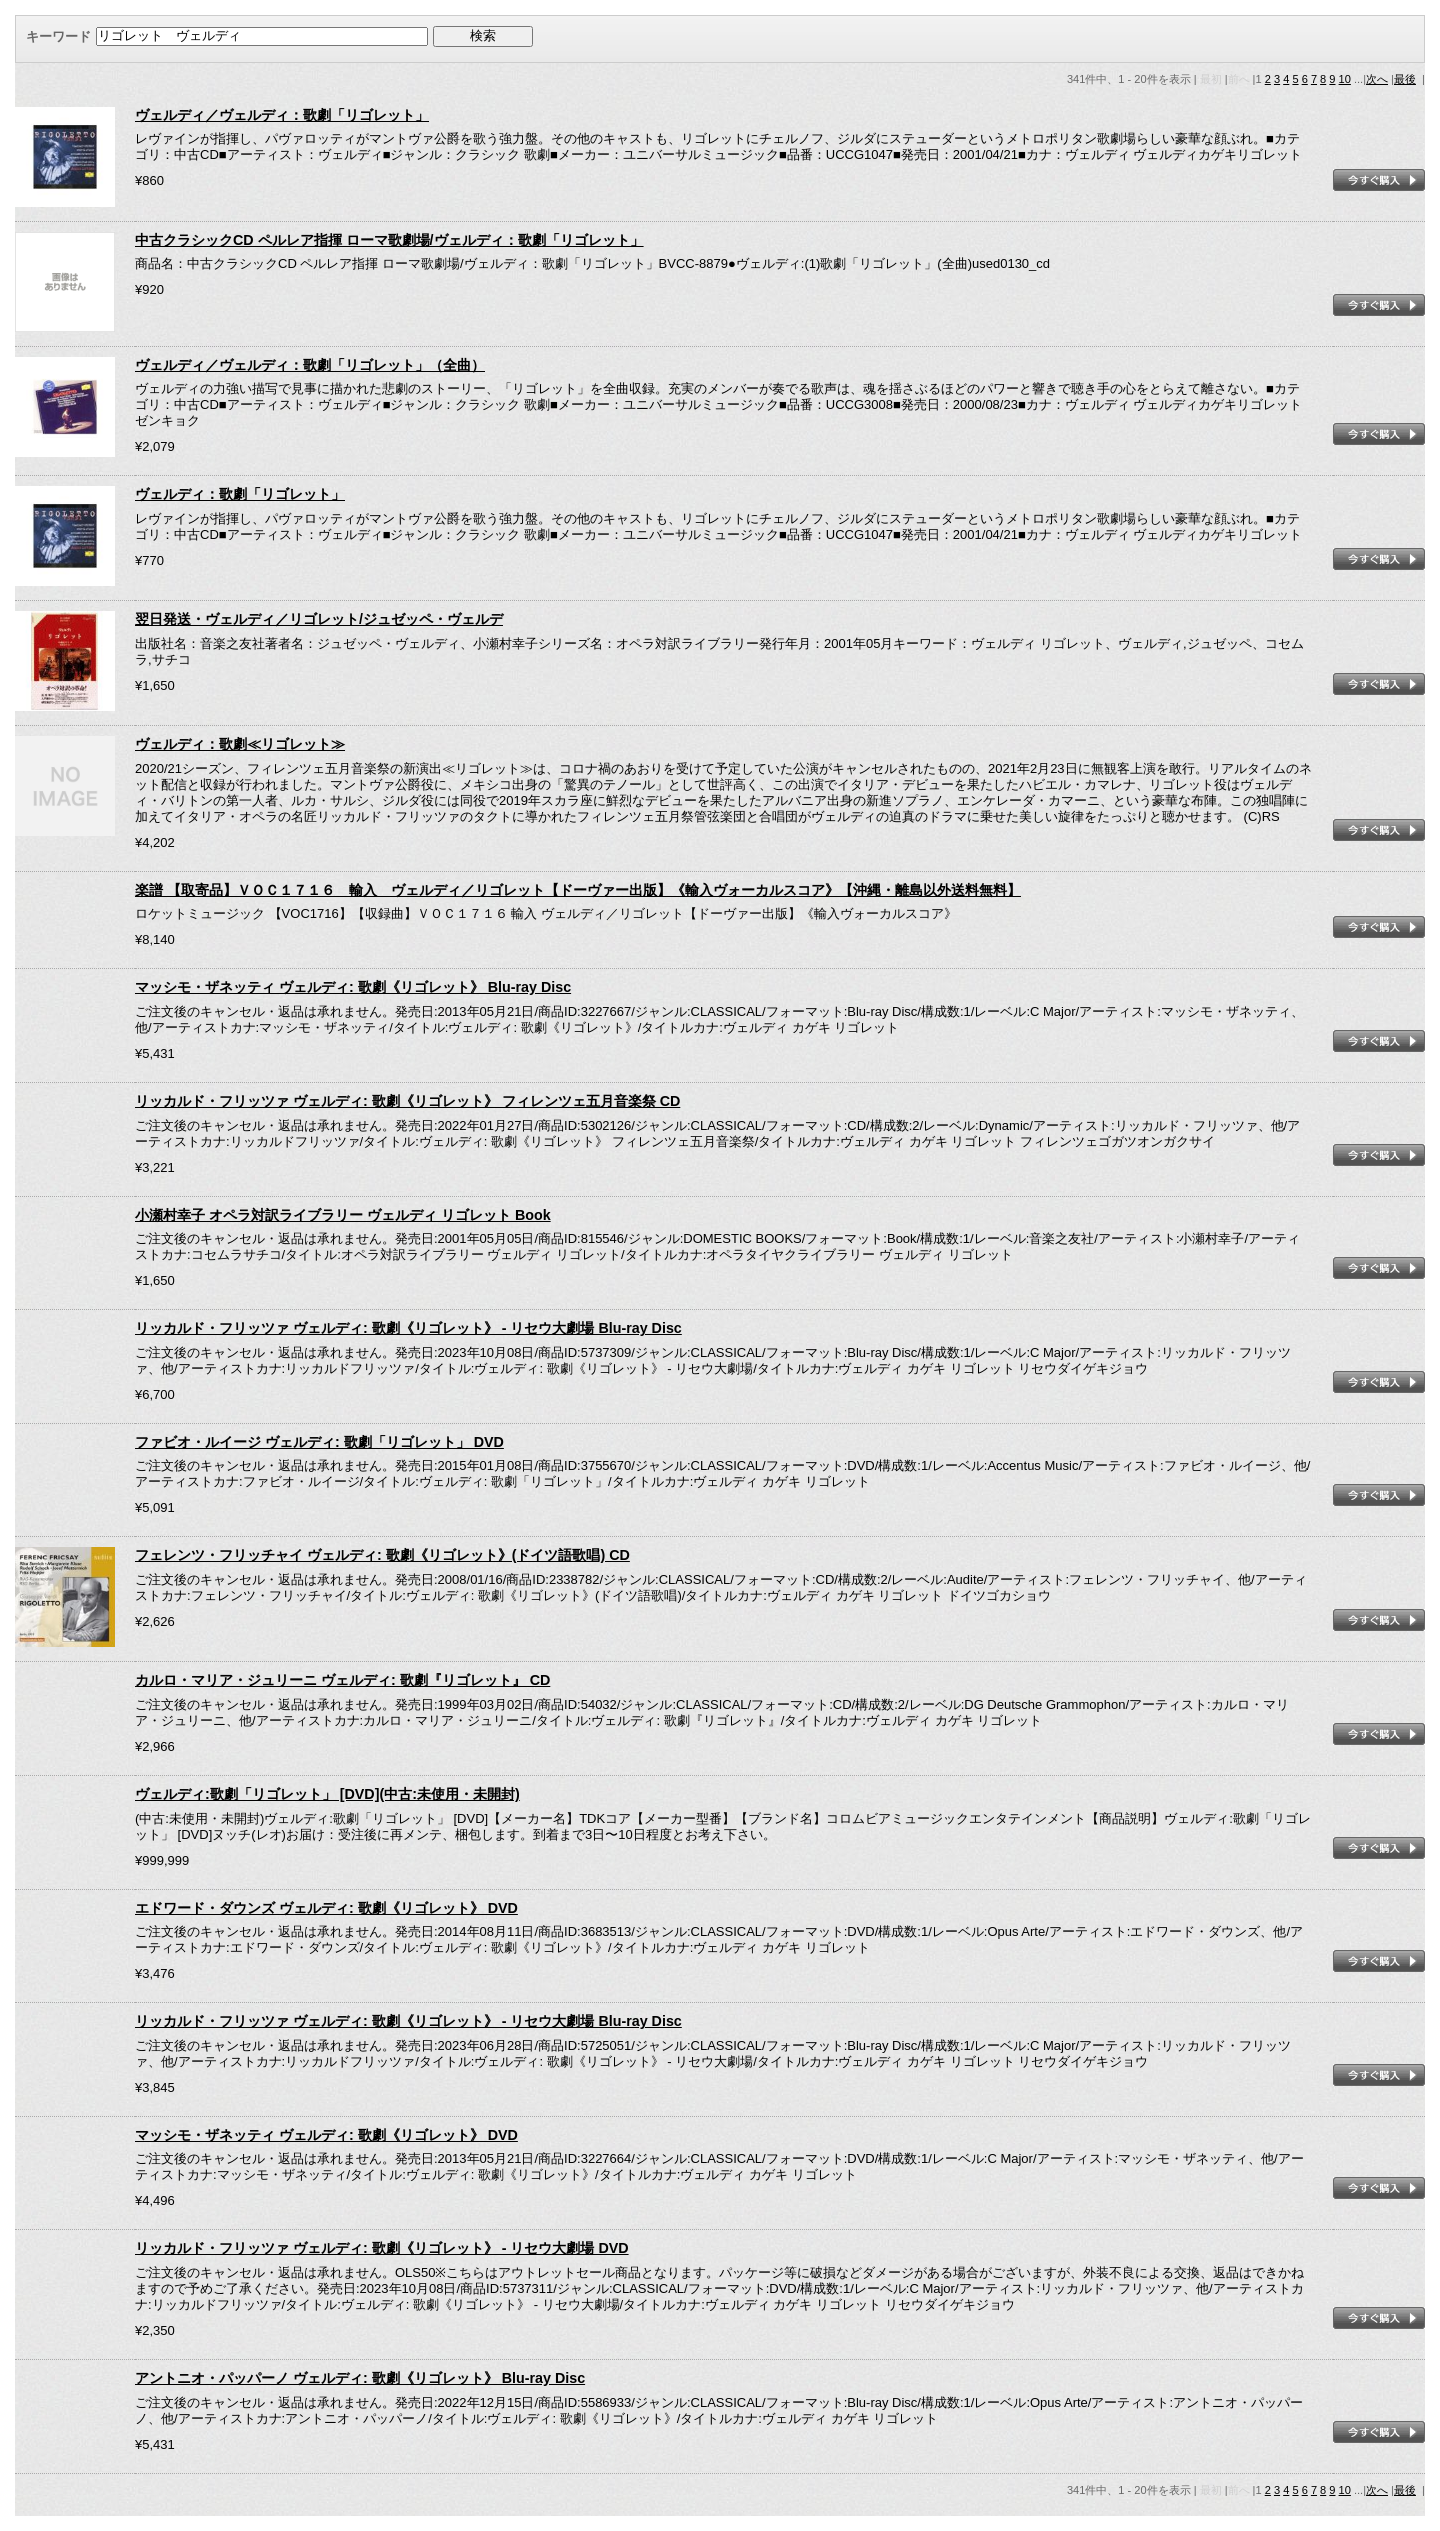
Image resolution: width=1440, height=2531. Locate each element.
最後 (1405, 79)
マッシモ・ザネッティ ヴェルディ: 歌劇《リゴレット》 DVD (326, 2135)
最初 (1211, 79)
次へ (1377, 79)
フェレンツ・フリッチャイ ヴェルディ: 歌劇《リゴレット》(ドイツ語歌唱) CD (382, 1555)
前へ (1239, 79)
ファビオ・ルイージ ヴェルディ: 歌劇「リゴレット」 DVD (319, 1442)
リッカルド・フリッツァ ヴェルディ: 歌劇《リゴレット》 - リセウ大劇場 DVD (382, 2248)
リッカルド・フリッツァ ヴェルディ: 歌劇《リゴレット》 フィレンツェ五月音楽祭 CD (407, 1101)
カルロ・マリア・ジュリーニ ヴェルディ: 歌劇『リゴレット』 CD (342, 1680)
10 (1345, 79)
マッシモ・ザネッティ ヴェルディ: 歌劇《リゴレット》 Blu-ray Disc (353, 987)
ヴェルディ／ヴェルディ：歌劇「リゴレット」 (282, 115)
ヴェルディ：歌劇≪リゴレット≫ (240, 744)
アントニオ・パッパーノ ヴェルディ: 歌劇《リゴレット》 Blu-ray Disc (360, 2378)
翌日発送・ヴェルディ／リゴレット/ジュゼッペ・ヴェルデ (319, 619)
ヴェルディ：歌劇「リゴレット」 (240, 494)
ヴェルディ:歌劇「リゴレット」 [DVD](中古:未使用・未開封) (327, 1794)
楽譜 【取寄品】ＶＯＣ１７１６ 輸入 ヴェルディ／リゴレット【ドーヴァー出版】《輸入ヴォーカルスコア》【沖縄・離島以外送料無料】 (578, 890)
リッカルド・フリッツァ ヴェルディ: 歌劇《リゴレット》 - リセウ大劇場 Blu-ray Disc (408, 1328)
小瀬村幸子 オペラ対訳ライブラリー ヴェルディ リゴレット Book (343, 1215)
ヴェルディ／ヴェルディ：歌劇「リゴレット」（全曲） (310, 365)
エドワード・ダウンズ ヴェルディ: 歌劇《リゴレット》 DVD (326, 1908)
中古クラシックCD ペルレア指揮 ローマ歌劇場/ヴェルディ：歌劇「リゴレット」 (389, 240)
